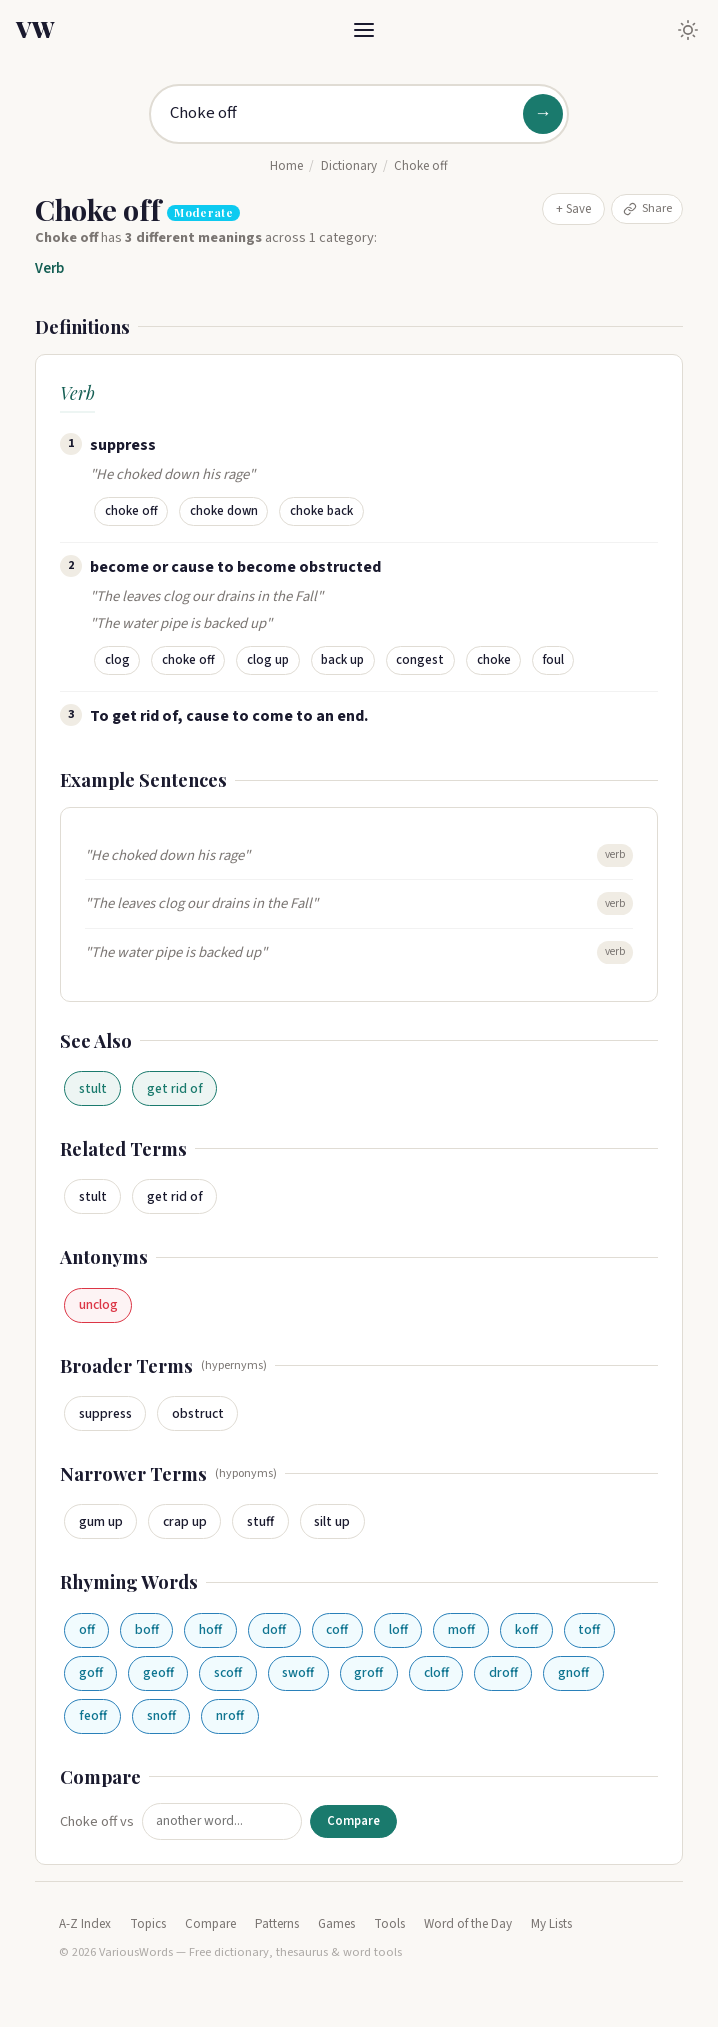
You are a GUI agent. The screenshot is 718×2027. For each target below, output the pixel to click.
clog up (268, 660)
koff (526, 1629)
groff (368, 1672)
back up (342, 660)
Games (336, 1924)
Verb (49, 268)
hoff (210, 1629)
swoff (298, 1672)
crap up (185, 1521)
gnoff (573, 1672)
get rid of (175, 1088)
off (87, 1629)
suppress (105, 1413)
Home (286, 166)
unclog (98, 1304)
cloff (436, 1672)
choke (494, 660)
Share (647, 208)
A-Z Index (85, 1924)
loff (398, 1629)
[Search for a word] (359, 114)
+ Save (573, 209)
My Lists (551, 1924)
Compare (353, 1821)
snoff (161, 1715)
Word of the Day (468, 1924)
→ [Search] (543, 113)
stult (93, 1088)
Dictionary (349, 166)
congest (420, 660)
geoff (158, 1672)
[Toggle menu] (364, 30)
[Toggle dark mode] (688, 30)
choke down (224, 511)
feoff (93, 1715)
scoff (228, 1672)
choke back (321, 511)
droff (503, 1672)
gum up (101, 1521)
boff (147, 1629)
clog (117, 660)
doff (274, 1629)
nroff (230, 1715)
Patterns (277, 1924)
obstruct (198, 1413)
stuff (260, 1521)
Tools (389, 1924)
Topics (148, 1924)
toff (589, 1629)
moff (461, 1629)
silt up (332, 1521)
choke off (131, 511)
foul (553, 660)
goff (91, 1672)
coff (337, 1629)
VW (35, 29)
